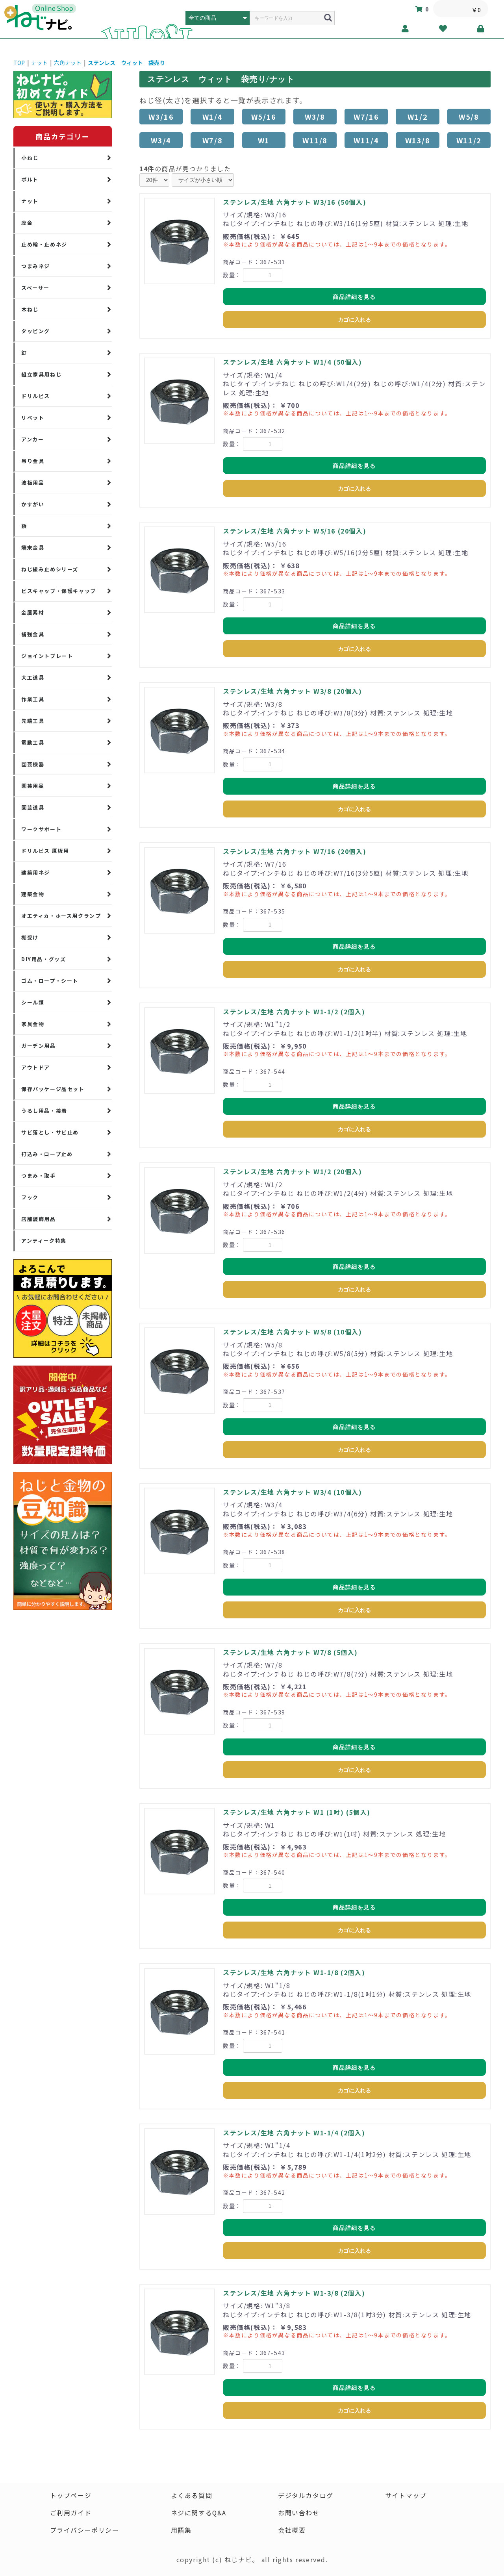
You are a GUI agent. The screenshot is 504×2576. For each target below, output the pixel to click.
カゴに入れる (354, 320)
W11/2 (469, 140)
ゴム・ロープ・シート (49, 980)
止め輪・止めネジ (44, 244)
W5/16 (263, 116)
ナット (39, 63)
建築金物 (32, 894)
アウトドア (35, 1067)
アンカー (32, 439)
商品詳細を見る (354, 297)
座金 (27, 222)
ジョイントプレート (47, 656)
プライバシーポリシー (84, 2530)
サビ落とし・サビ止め (50, 1132)
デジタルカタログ (306, 2495)
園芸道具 (32, 807)
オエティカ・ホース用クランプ (61, 915)
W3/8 (315, 116)
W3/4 (161, 140)
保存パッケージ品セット (53, 1089)
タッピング (35, 331)
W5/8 (469, 116)
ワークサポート (41, 829)
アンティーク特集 (44, 1240)
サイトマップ (406, 2495)
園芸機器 (32, 764)
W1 (264, 140)
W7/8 (212, 140)
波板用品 (32, 482)
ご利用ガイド (70, 2513)
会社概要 (292, 2530)
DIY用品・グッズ (43, 959)
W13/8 (417, 140)
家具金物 (32, 1024)
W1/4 (212, 116)
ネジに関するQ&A (198, 2513)
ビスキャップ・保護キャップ (58, 591)
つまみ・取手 (38, 1175)
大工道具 (32, 677)
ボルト (30, 179)
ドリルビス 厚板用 (45, 850)
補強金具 (32, 634)
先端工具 (32, 721)
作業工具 (32, 699)
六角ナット (68, 63)
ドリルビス (35, 396)
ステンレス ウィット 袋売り (126, 63)
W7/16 (366, 116)
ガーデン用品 (38, 1045)
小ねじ (30, 157)
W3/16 (161, 116)
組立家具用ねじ (41, 374)
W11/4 (366, 140)
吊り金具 (32, 461)
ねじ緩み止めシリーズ (49, 569)
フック (30, 1197)
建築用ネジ (35, 872)
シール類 (32, 1002)
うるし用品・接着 (44, 1110)
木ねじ (30, 309)
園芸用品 (32, 785)
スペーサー (35, 287)
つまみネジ (35, 266)
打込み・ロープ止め (46, 1154)
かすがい (32, 504)
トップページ (70, 2495)
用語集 (180, 2530)
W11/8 (315, 140)
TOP (19, 63)
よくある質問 (191, 2495)
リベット (32, 417)
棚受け (30, 937)
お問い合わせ (299, 2513)
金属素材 (32, 612)
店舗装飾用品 (38, 1219)
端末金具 (32, 547)
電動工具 (32, 742)
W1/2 (418, 116)
